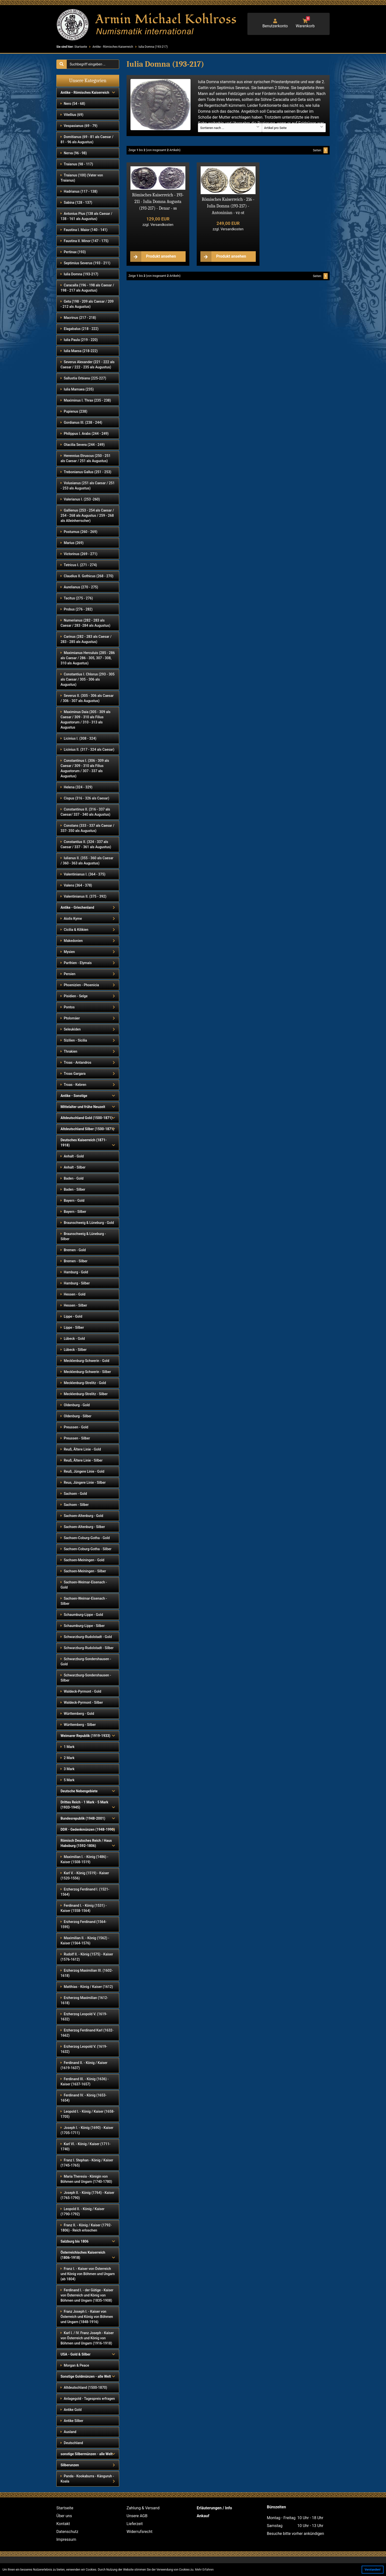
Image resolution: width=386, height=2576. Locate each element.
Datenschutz (67, 2531)
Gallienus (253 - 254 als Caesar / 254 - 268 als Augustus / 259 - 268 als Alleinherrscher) (87, 515)
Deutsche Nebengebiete (79, 1791)
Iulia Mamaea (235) (79, 389)
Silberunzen (70, 2465)
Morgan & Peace (76, 2365)
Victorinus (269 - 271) (80, 554)
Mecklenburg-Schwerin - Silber (87, 1372)
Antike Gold (72, 2410)
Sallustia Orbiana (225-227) (85, 378)
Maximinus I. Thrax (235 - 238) (87, 400)
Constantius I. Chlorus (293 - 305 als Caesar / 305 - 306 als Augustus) (87, 679)
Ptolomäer (72, 1018)
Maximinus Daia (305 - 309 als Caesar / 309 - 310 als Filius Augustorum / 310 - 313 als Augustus (86, 719)
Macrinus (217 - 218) (80, 318)
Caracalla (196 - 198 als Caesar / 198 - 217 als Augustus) (87, 287)
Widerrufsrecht (139, 2531)
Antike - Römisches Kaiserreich (85, 92)
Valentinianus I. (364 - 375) (84, 874)
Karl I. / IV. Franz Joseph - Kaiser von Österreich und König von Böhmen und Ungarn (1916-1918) (87, 2338)
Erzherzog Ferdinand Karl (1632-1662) (87, 2032)
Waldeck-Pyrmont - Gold (82, 1691)
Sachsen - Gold (75, 1494)
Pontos (69, 1007)
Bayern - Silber (75, 1212)
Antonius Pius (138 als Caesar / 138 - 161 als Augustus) (86, 216)
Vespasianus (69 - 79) (80, 126)
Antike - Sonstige (74, 1096)
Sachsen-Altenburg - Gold (83, 1516)
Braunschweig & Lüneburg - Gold (89, 1223)
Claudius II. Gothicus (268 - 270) (88, 576)
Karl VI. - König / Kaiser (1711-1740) (86, 2146)
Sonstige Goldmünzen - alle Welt (86, 2376)
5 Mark (69, 1780)
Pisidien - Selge (76, 996)
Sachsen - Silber (76, 1505)
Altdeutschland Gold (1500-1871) (87, 1118)
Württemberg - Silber (80, 1725)
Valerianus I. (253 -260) (82, 499)
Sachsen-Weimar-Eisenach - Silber (84, 1601)
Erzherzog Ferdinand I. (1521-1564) (85, 1891)
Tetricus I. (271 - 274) (80, 565)
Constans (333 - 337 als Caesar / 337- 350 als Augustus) (87, 828)
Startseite (64, 2508)
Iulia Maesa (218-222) (81, 351)
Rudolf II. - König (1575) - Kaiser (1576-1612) (87, 1956)
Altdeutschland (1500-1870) (85, 2387)
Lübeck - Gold (74, 1339)
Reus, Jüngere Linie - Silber (85, 1482)
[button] (230, 127)
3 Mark (69, 1769)
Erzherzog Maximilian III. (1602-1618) (87, 1973)
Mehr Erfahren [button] (204, 2569)
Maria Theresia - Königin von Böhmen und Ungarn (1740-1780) (86, 2179)
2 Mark (69, 1758)
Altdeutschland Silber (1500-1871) (87, 1129)
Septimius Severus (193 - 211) (87, 263)
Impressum (66, 2539)
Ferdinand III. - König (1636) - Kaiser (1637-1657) (85, 2081)
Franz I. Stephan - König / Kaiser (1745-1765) (87, 2162)
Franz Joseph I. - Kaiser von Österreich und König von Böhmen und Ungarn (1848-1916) (87, 2317)
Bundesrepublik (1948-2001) (83, 1818)
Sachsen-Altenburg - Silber (84, 1527)
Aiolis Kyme (73, 919)
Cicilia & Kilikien (76, 930)
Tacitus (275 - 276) (78, 598)
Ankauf (203, 2516)
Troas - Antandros (77, 1062)
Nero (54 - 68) (74, 104)
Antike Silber (73, 2421)
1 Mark (69, 1747)
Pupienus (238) (75, 411)
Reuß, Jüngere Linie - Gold (84, 1471)
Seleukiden (72, 1029)
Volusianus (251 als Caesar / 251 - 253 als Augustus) (88, 485)
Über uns (64, 2516)
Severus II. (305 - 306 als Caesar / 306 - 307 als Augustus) (87, 698)
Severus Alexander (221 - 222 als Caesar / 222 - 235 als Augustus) (87, 364)
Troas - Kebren (75, 1085)
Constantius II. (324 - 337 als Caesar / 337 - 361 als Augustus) (86, 844)
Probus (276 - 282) (78, 609)
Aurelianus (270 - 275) (81, 587)
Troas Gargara (75, 1074)
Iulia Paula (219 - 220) (81, 340)
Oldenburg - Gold (77, 1405)
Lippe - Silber (74, 1327)
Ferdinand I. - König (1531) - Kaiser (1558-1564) (84, 1908)
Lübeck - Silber (75, 1350)
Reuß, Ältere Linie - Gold (82, 1449)
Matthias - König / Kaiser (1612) (88, 1987)
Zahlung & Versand (143, 2508)
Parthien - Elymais (78, 963)
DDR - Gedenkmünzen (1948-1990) (88, 1829)
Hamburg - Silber (77, 1283)
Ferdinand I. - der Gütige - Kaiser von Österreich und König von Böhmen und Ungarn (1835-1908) (87, 2295)
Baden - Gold (73, 1178)
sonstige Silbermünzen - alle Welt (87, 2454)
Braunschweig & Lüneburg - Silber (83, 1236)
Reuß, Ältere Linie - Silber (83, 1460)
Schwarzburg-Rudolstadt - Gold (88, 1637)
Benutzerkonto (275, 23)
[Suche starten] (61, 64)
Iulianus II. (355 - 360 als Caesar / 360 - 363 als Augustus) (87, 860)
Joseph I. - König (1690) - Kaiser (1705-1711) (87, 2130)
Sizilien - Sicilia (75, 1040)
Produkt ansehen (161, 256)
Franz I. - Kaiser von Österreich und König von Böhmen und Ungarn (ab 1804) (88, 2274)
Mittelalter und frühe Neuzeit (83, 1107)
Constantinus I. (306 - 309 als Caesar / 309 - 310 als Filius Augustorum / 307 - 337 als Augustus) (85, 768)
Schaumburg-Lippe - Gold (83, 1615)
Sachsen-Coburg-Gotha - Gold (87, 1538)
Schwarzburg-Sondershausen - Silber (86, 1677)
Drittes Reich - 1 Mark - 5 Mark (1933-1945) (84, 1804)
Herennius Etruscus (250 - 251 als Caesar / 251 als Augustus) (86, 458)
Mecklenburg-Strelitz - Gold (85, 1383)
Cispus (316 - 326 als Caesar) (86, 798)
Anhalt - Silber (74, 1167)
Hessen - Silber (75, 1305)
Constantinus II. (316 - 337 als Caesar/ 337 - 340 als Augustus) (85, 811)
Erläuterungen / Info (214, 2508)
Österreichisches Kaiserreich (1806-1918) (83, 2255)
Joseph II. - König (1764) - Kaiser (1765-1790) (87, 2195)
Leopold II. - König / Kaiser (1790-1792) (82, 2211)
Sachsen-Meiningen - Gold (84, 1560)
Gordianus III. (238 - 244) (83, 422)
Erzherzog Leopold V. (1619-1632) (84, 2016)
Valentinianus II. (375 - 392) (85, 896)
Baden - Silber (74, 1189)
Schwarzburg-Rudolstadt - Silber (88, 1648)
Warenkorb (305, 23)
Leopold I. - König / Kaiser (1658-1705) (87, 2114)
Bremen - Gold (75, 1250)
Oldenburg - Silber (77, 1416)
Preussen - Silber (77, 1438)
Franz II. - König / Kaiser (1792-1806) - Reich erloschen (86, 2227)
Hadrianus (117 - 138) (80, 191)
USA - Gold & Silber (76, 2354)
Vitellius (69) (73, 115)
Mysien (69, 952)
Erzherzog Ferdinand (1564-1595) (84, 1924)
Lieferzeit (135, 2523)
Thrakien (70, 1051)
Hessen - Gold (74, 1294)
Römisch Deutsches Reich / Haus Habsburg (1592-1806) (86, 1843)
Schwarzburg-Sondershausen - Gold (86, 1661)
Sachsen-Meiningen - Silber (85, 1571)
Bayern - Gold (74, 1200)
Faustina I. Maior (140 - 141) (85, 230)
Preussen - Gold (76, 1427)
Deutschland (73, 2443)
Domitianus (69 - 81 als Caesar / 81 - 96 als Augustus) (87, 139)
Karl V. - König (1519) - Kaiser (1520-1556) (85, 1875)
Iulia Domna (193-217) (81, 274)
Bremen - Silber (75, 1261)
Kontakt (63, 2523)
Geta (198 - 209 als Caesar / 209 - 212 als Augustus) (87, 304)
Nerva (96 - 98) (75, 153)
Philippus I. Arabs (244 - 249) (86, 434)
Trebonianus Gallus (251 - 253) (87, 472)
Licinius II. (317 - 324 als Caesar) (89, 749)
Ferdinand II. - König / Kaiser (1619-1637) (84, 2065)
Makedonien (73, 941)
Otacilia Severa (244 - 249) (84, 445)
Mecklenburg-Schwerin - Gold (86, 1361)
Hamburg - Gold (76, 1272)
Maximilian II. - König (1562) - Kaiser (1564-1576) (85, 1940)
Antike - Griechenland (77, 907)
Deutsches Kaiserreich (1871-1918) (84, 1142)
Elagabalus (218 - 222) (81, 329)
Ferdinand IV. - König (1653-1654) (84, 2097)
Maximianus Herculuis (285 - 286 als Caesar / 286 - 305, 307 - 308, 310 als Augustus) (88, 658)
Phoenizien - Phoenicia (81, 985)
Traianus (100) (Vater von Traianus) (82, 177)
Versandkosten (161, 225)
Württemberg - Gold (79, 1714)
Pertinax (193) (75, 252)
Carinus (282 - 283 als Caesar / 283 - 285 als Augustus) (86, 639)
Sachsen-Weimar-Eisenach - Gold (84, 1584)
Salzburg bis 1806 (75, 2241)
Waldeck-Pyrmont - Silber (83, 1702)
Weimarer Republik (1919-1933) (85, 1736)
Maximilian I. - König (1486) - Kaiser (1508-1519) (84, 1859)
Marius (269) (73, 543)
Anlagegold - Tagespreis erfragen (89, 2399)
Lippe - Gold (73, 1316)
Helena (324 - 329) (78, 787)
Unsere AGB (137, 2516)
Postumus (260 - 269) (80, 532)
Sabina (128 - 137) (78, 202)
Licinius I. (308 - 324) (80, 738)
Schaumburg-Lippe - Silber (84, 1626)
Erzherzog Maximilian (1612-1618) (84, 2000)
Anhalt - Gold (74, 1156)
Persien (69, 974)
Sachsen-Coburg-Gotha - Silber (88, 1549)
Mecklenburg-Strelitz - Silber (86, 1394)
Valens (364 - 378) (78, 885)
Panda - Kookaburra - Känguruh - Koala (87, 2478)
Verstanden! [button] (373, 2569)
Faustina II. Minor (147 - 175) (86, 241)
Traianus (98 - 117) (78, 164)
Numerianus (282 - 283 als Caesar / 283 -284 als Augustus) (85, 622)
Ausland (70, 2432)
